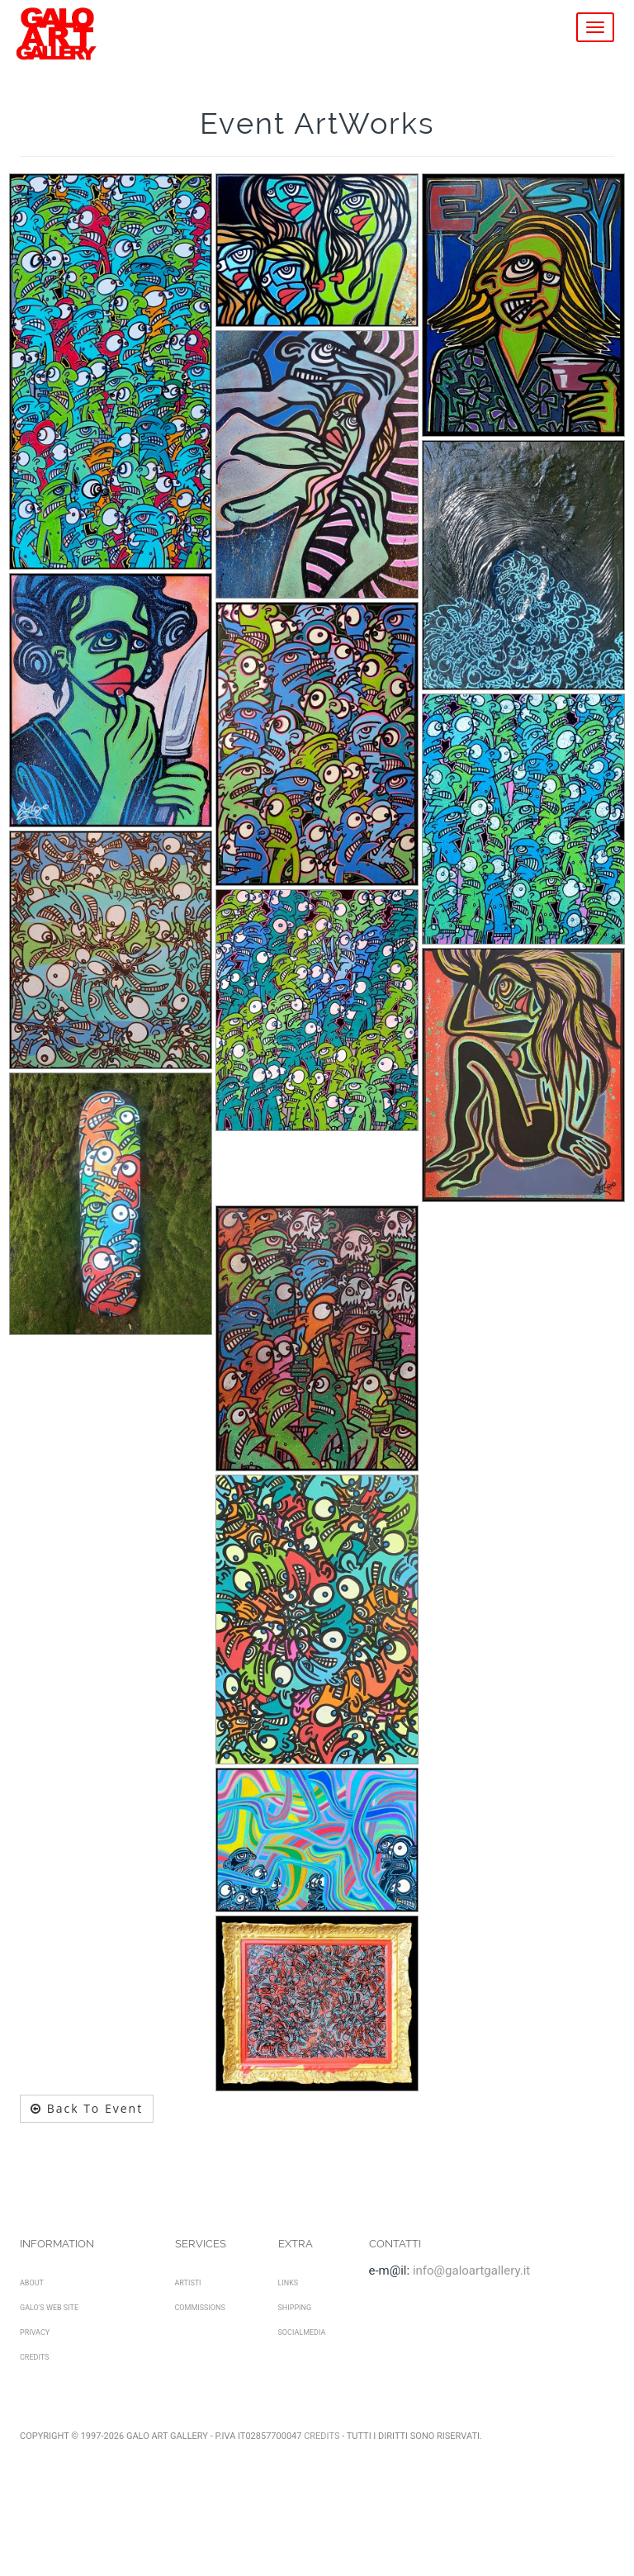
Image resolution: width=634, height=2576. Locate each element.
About (32, 2283)
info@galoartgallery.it (471, 2270)
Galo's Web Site (49, 2308)
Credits (34, 2357)
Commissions (200, 2308)
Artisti (188, 2283)
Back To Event (87, 2108)
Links (288, 2283)
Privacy (35, 2332)
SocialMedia (302, 2332)
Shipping (295, 2308)
